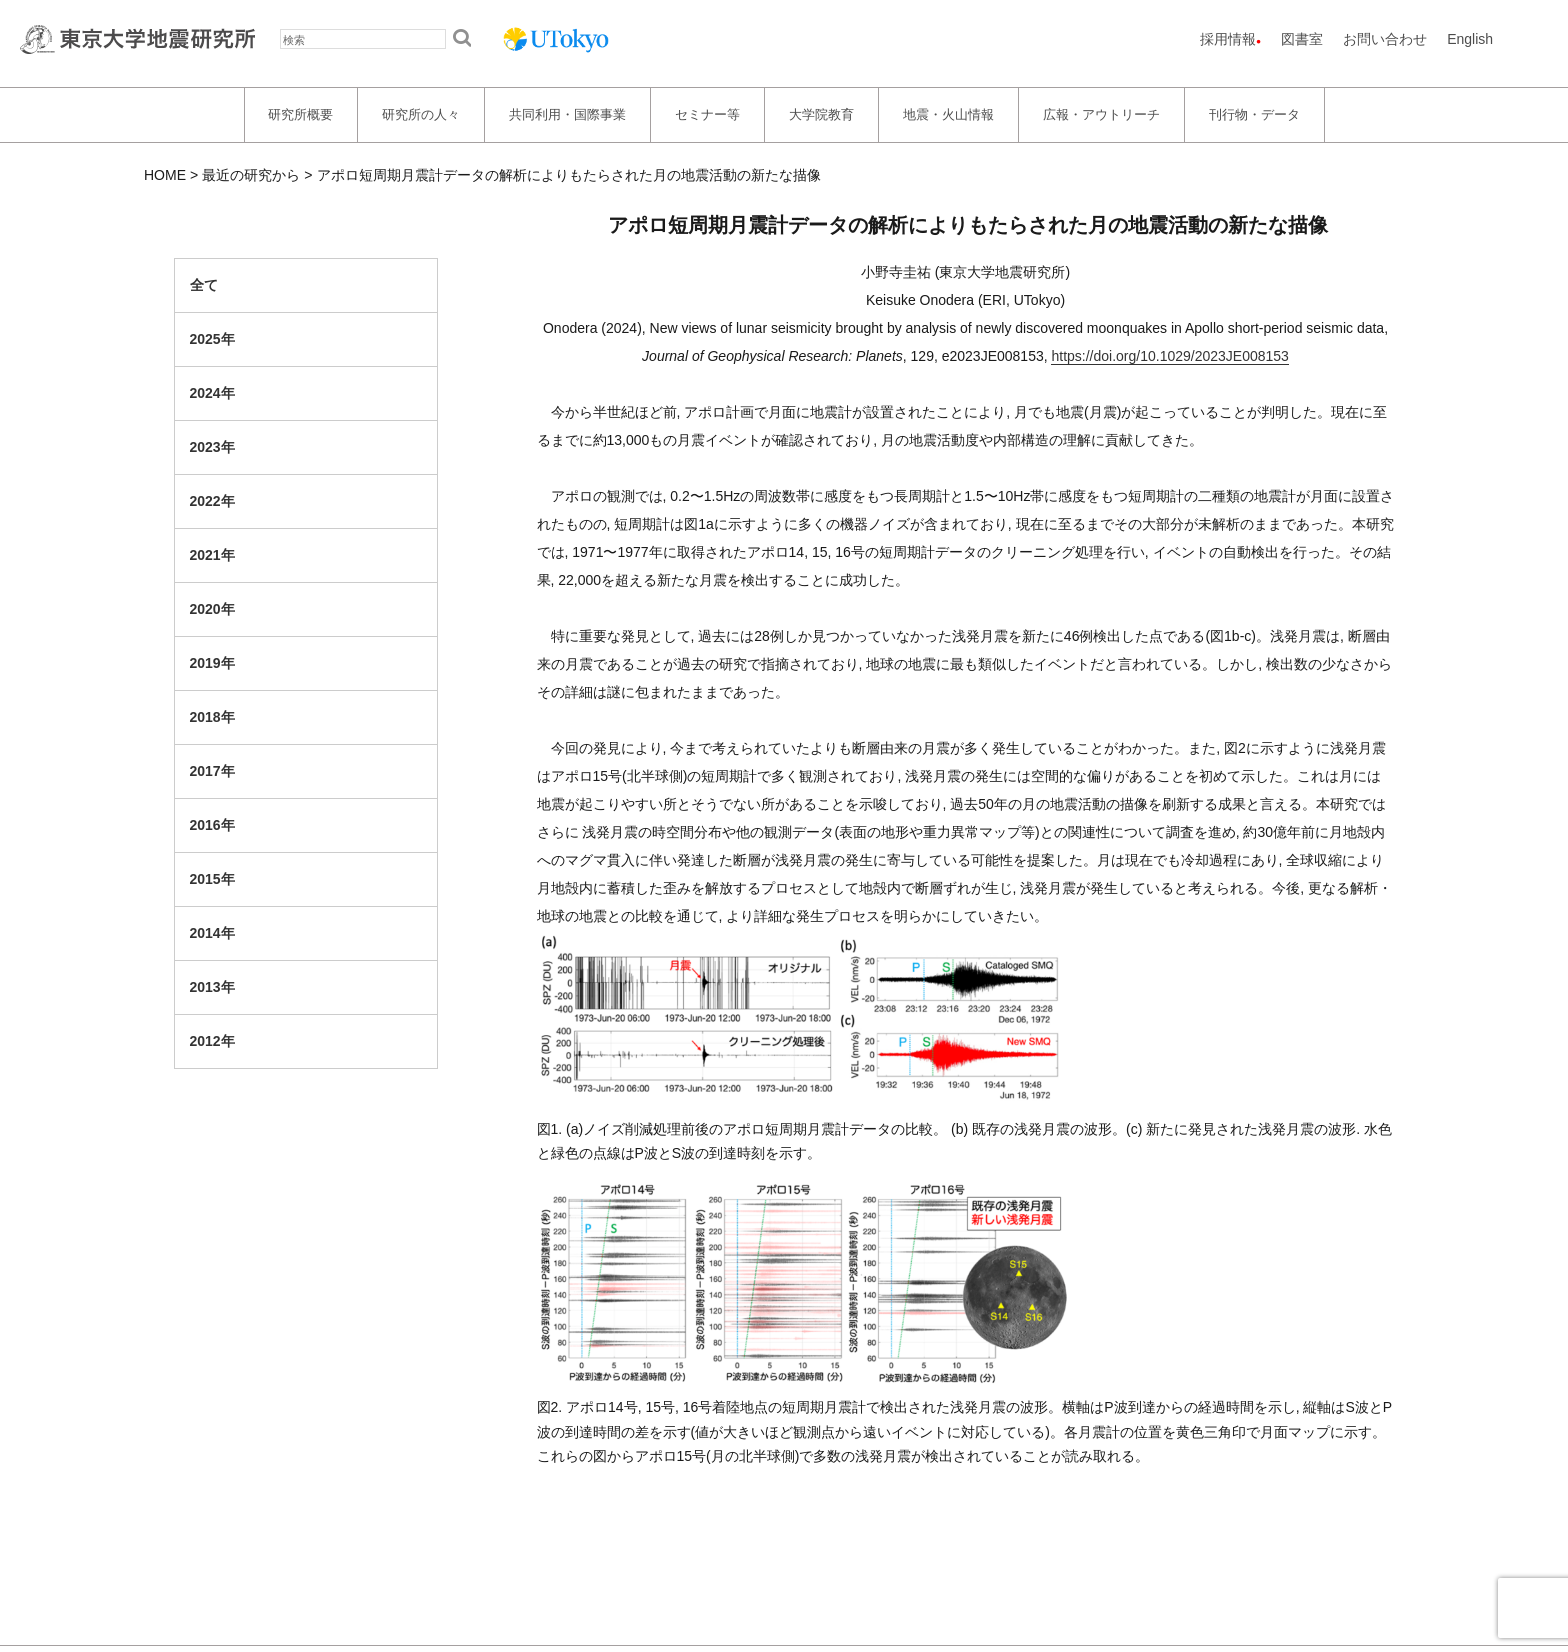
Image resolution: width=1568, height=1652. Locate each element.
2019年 (212, 663)
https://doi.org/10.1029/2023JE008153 (1169, 356)
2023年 (212, 447)
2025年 (212, 339)
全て (204, 285)
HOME (165, 175)
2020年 (212, 609)
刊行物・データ (1254, 114)
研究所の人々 (421, 114)
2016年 (212, 825)
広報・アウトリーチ (1101, 114)
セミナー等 (707, 114)
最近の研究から (251, 175)
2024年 (212, 393)
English (1470, 39)
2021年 (212, 555)
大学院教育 (821, 114)
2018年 (212, 717)
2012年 (212, 1041)
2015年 (212, 879)
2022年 (212, 501)
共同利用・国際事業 (567, 114)
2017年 (212, 771)
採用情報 (1228, 39)
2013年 (212, 987)
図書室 (1302, 39)
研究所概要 (300, 114)
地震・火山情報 (948, 114)
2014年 (212, 933)
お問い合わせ (1385, 39)
